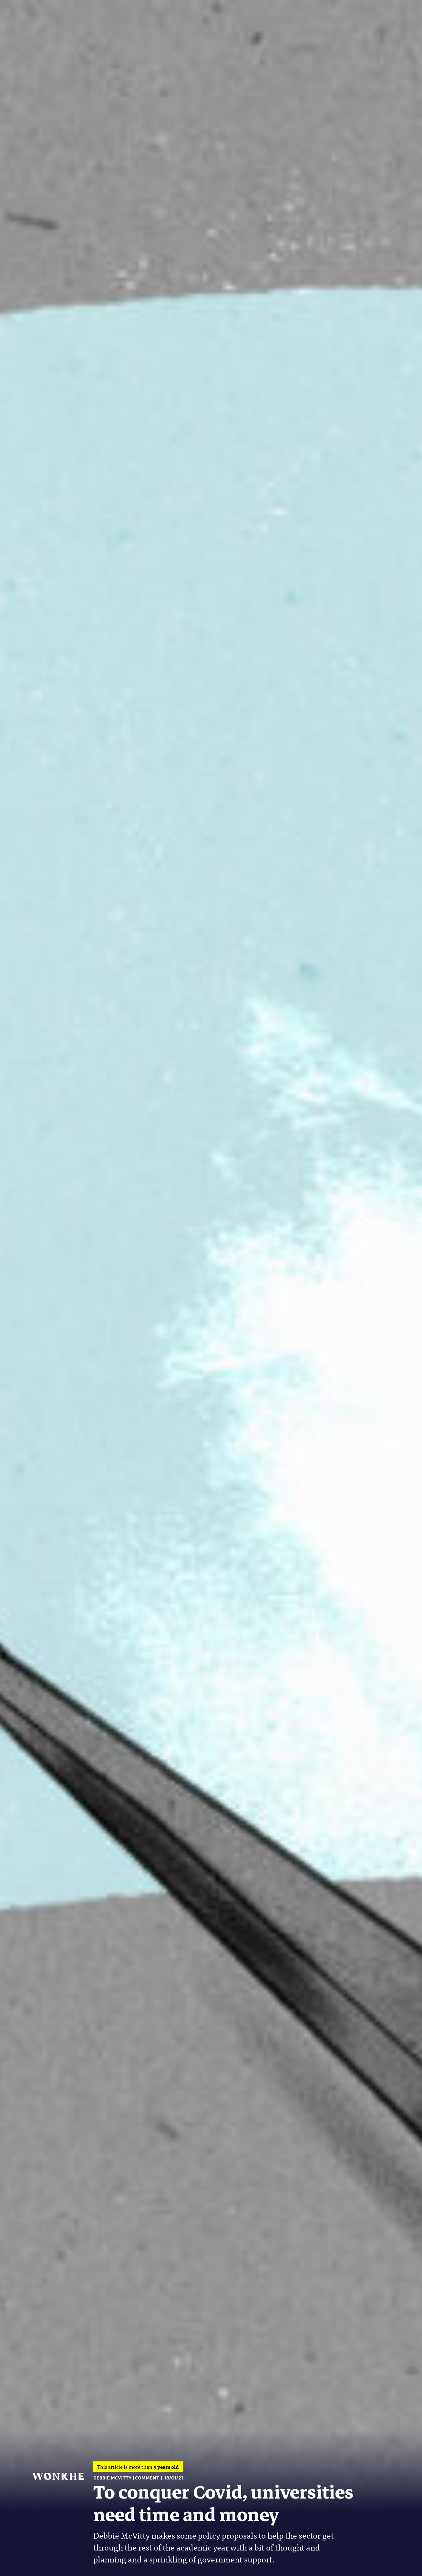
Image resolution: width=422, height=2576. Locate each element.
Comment (147, 2478)
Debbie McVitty (112, 2478)
